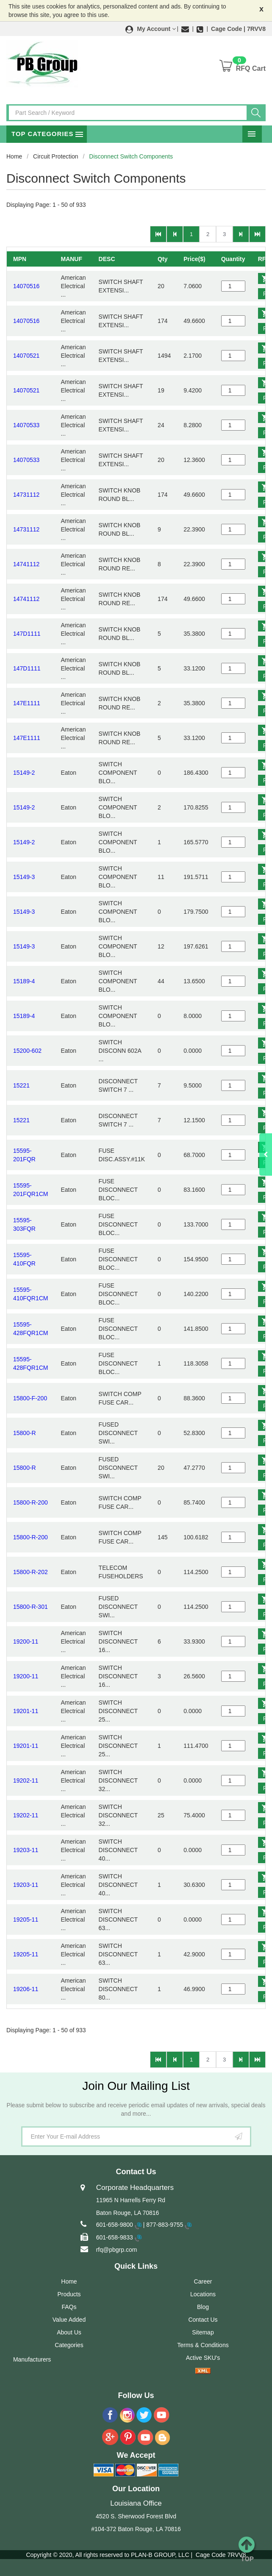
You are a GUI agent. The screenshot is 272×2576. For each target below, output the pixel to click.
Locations (203, 2294)
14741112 (26, 564)
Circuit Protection (55, 156)
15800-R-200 (30, 1502)
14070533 (26, 425)
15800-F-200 (30, 1398)
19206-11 (25, 1989)
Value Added (69, 2319)
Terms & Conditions (202, 2345)
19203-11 (25, 1850)
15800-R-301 (30, 1606)
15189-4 (24, 981)
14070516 (26, 286)
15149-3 (24, 877)
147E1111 (26, 703)
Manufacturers (32, 2359)
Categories (69, 2345)
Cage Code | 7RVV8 (238, 28)
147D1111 (27, 633)
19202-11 (25, 1780)
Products (68, 2294)
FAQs (68, 2306)
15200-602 (27, 1050)
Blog (203, 2306)
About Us (69, 2332)
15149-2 (24, 772)
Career (203, 2281)
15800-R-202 (30, 1572)
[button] (150, 28)
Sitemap (203, 2332)
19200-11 (25, 1641)
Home (14, 156)
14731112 (26, 494)
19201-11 (25, 1711)
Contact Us (202, 2319)
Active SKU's (203, 2357)
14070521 (26, 355)
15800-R (24, 1433)
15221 (21, 1085)
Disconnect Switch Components (131, 156)
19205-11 (25, 1919)
